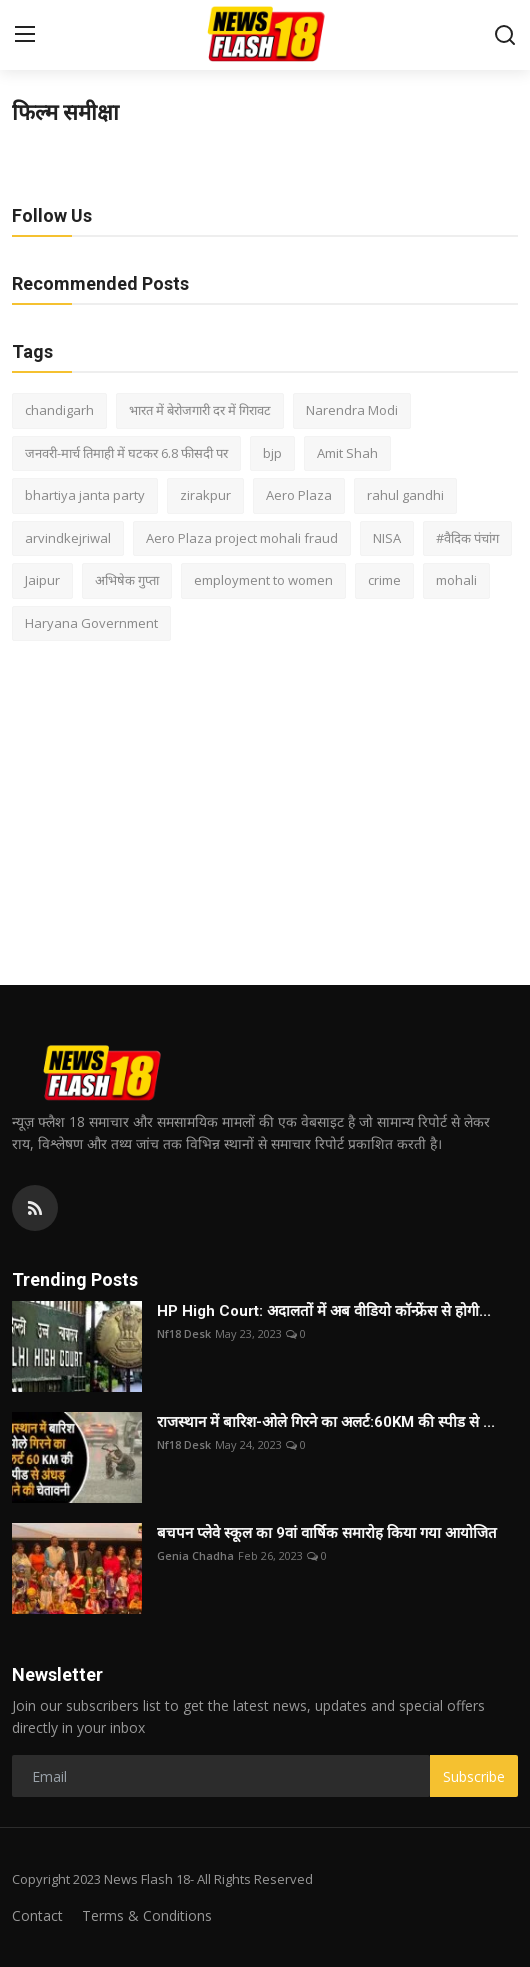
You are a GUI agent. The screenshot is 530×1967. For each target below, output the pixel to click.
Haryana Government (91, 623)
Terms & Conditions (147, 1915)
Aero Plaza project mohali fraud (242, 538)
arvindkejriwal (68, 538)
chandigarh (59, 410)
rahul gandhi (405, 495)
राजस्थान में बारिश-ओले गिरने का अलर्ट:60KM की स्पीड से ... (326, 1422)
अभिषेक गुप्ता (127, 580)
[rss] (35, 1208)
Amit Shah (347, 453)
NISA (387, 538)
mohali (456, 580)
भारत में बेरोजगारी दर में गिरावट (200, 410)
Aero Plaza (299, 495)
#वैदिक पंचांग (467, 538)
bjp (272, 453)
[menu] (25, 35)
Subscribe (474, 1776)
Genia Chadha (195, 1555)
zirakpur (205, 495)
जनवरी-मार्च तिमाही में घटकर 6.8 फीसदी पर (126, 453)
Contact (37, 1915)
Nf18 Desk (184, 1333)
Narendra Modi (352, 410)
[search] (505, 35)
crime (384, 580)
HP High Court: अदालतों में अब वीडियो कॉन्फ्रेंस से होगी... (324, 1311)
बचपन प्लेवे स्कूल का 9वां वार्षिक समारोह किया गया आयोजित (327, 1533)
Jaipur (42, 580)
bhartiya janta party (85, 495)
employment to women (263, 580)
